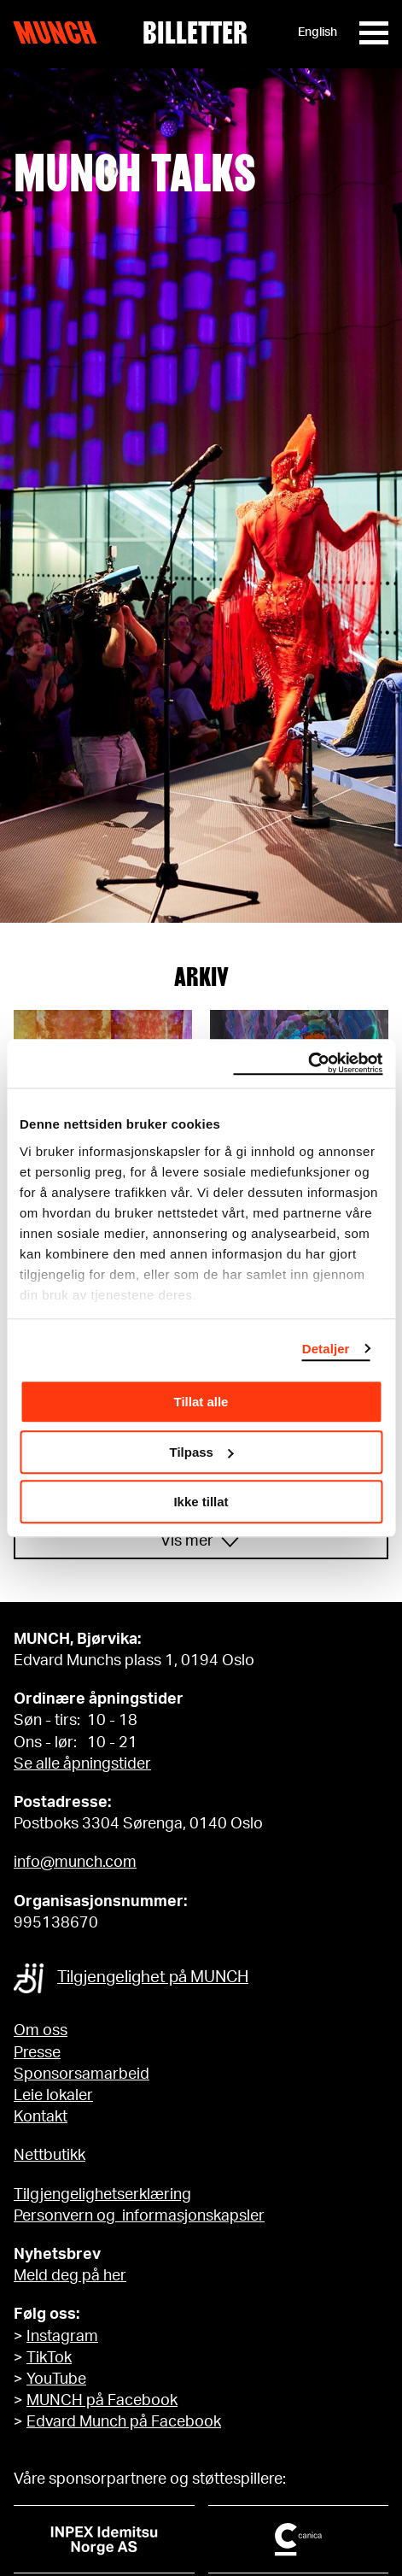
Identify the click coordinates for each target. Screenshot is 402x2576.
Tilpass (202, 1452)
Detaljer (326, 1348)
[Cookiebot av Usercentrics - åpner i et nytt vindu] (307, 1064)
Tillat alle (201, 1401)
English (317, 32)
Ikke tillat (200, 1501)
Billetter (195, 32)
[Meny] (373, 32)
